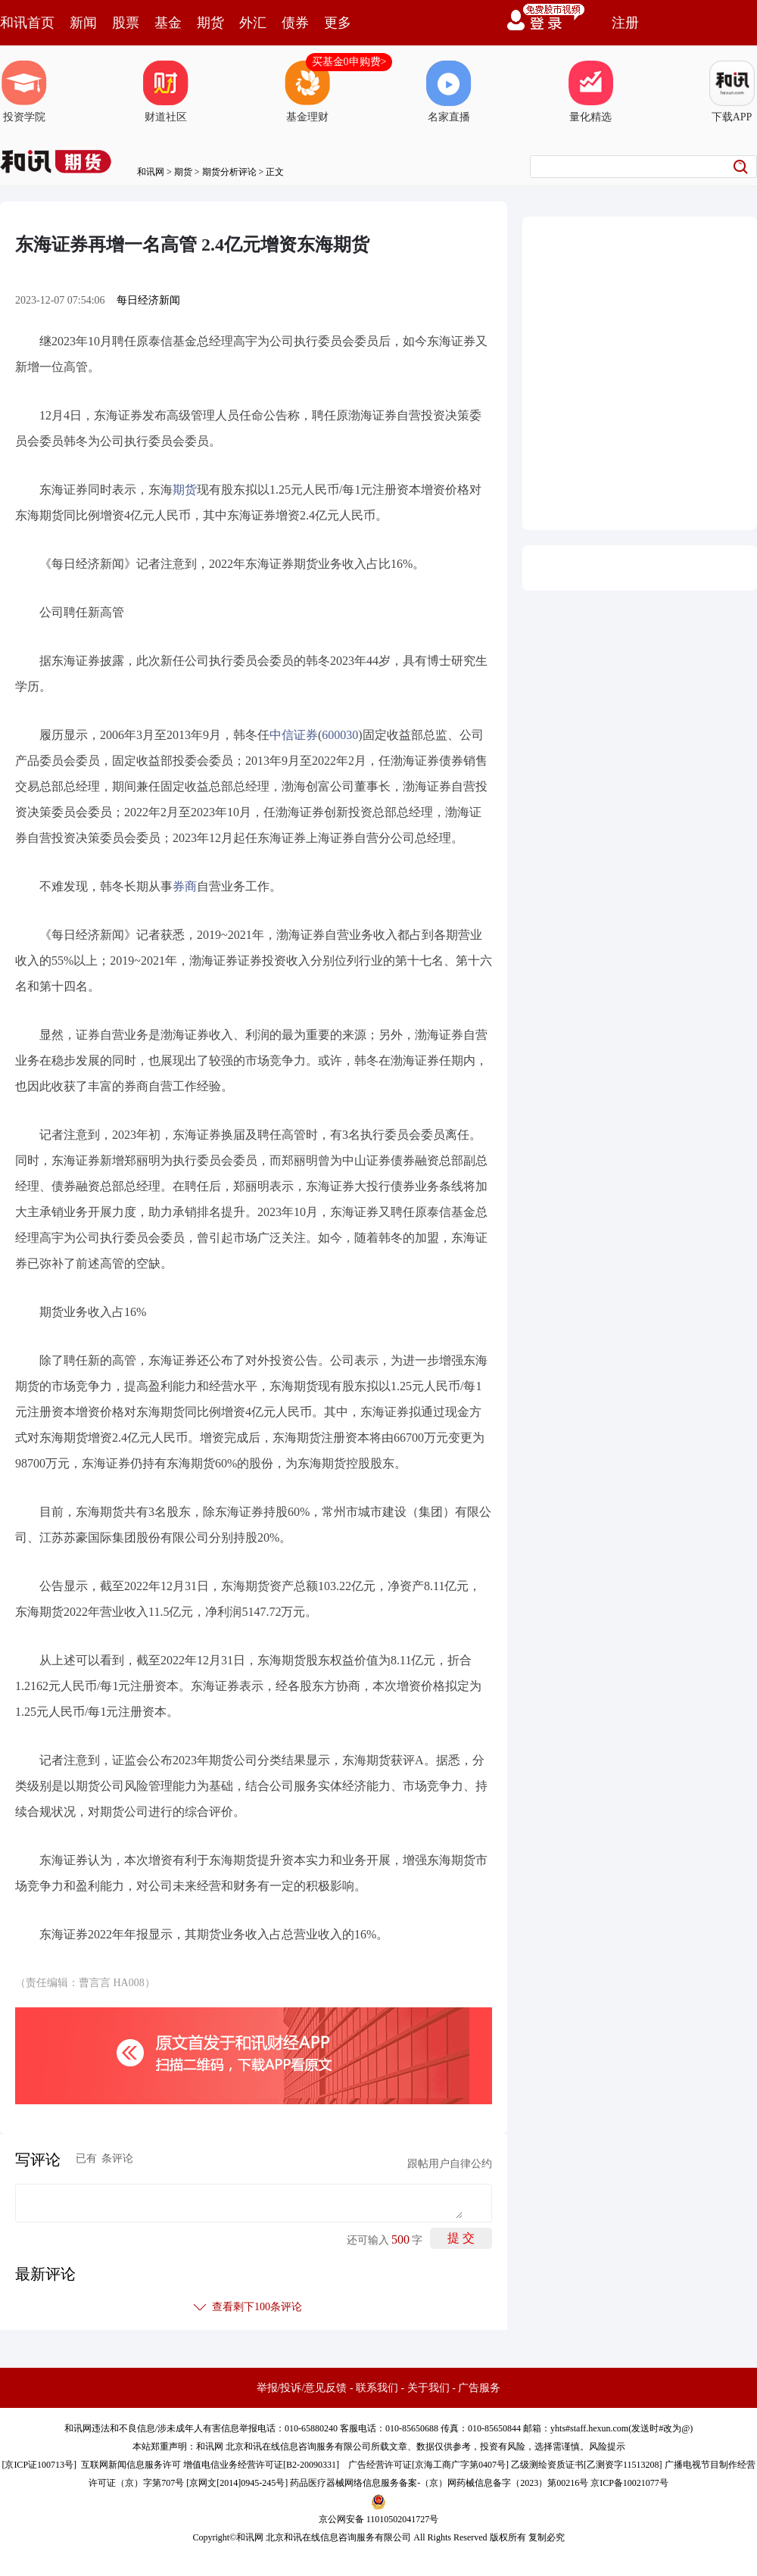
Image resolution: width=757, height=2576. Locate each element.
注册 (625, 22)
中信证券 (293, 734)
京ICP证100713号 (39, 2464)
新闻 (83, 22)
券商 (185, 886)
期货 (210, 22)
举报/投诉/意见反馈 (302, 2388)
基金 (168, 22)
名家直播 (449, 92)
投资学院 (24, 92)
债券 (295, 22)
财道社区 (165, 92)
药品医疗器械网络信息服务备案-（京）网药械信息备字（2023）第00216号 (439, 2483)
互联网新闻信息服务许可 (131, 2464)
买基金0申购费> (349, 61)
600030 (340, 734)
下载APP (732, 92)
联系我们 (377, 2388)
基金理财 (307, 92)
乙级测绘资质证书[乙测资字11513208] (586, 2464)
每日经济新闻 (148, 300)
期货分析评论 (229, 172)
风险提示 (607, 2446)
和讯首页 (27, 22)
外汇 (252, 22)
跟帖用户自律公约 (449, 2163)
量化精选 (590, 92)
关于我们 (428, 2388)
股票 (125, 22)
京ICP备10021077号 (629, 2483)
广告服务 (479, 2388)
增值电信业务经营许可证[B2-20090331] (261, 2464)
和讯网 (150, 172)
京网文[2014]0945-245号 (237, 2483)
